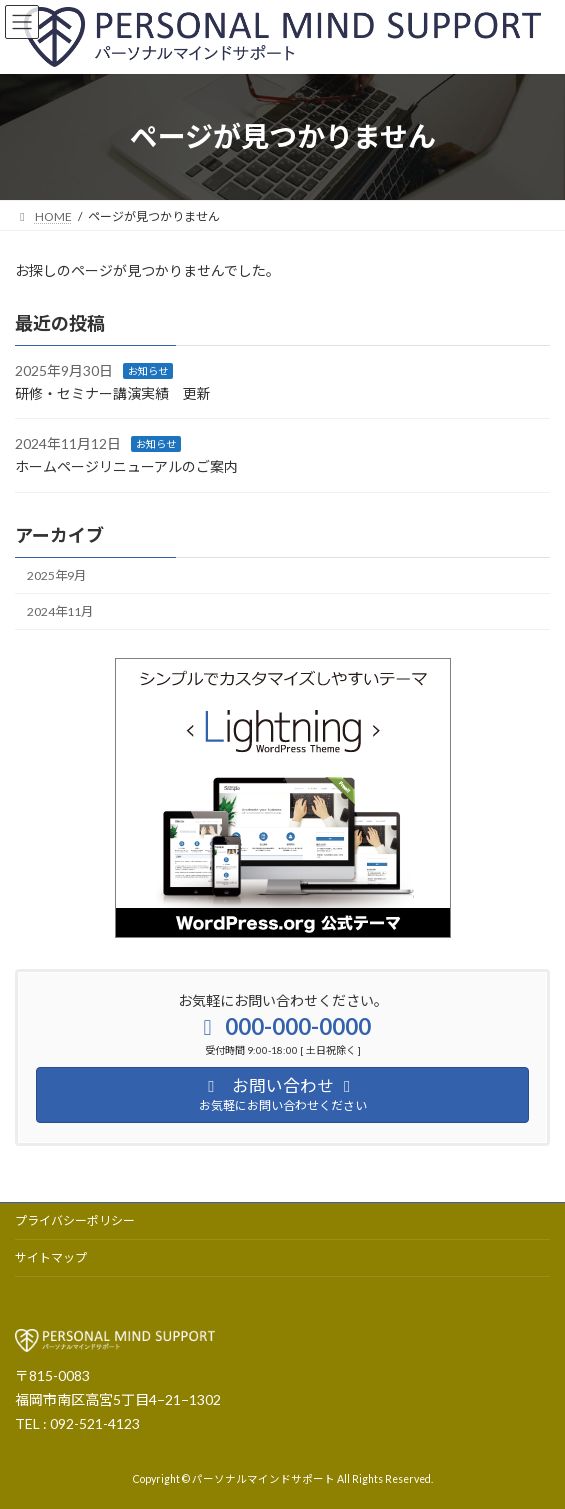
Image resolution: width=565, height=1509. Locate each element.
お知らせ (148, 371)
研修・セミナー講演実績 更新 (113, 393)
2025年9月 (56, 575)
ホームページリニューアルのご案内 (126, 466)
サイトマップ (51, 1257)
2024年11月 (60, 611)
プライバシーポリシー (75, 1220)
